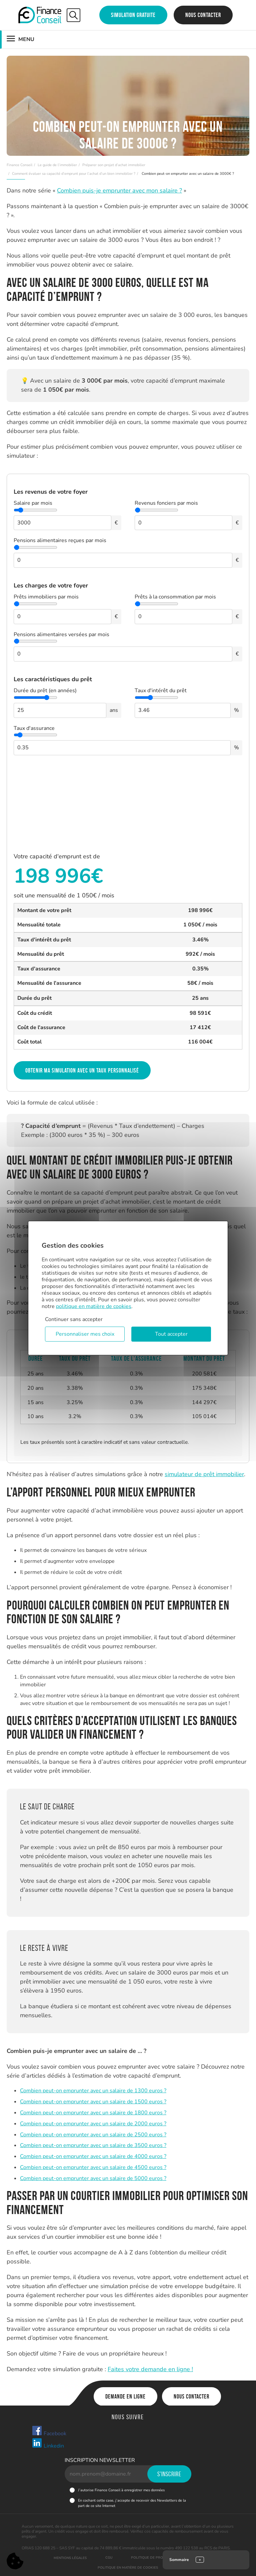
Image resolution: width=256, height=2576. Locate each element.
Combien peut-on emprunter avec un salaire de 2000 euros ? (93, 2123)
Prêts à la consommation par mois (175, 596)
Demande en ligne (125, 2396)
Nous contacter (203, 15)
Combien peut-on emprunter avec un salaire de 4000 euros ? (93, 2156)
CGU (108, 2557)
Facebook (49, 2431)
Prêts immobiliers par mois (46, 596)
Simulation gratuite (133, 15)
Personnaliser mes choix (85, 1334)
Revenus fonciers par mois (166, 503)
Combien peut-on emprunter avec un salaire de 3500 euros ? (93, 2145)
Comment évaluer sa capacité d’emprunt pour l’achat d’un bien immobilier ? (73, 173)
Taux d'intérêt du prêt (161, 690)
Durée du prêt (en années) (45, 690)
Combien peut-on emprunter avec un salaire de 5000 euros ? (93, 2178)
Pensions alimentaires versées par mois (61, 634)
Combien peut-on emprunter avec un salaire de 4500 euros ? (93, 2167)
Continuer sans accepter (74, 1319)
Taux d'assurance (34, 728)
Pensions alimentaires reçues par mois (60, 540)
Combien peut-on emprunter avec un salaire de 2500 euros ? (93, 2134)
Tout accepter (171, 1334)
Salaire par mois (33, 503)
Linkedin (48, 2444)
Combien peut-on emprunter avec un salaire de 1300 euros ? (93, 2090)
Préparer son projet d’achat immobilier (113, 164)
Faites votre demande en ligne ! (150, 2369)
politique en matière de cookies (93, 1306)
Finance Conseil (19, 164)
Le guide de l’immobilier (57, 164)
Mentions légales (70, 2558)
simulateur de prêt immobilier (204, 1474)
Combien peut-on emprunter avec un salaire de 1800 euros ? (93, 2112)
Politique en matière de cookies (128, 2567)
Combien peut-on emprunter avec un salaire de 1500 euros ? (93, 2101)
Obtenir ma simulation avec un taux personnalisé (82, 1070)
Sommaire (179, 2559)
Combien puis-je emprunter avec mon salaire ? (119, 190)
